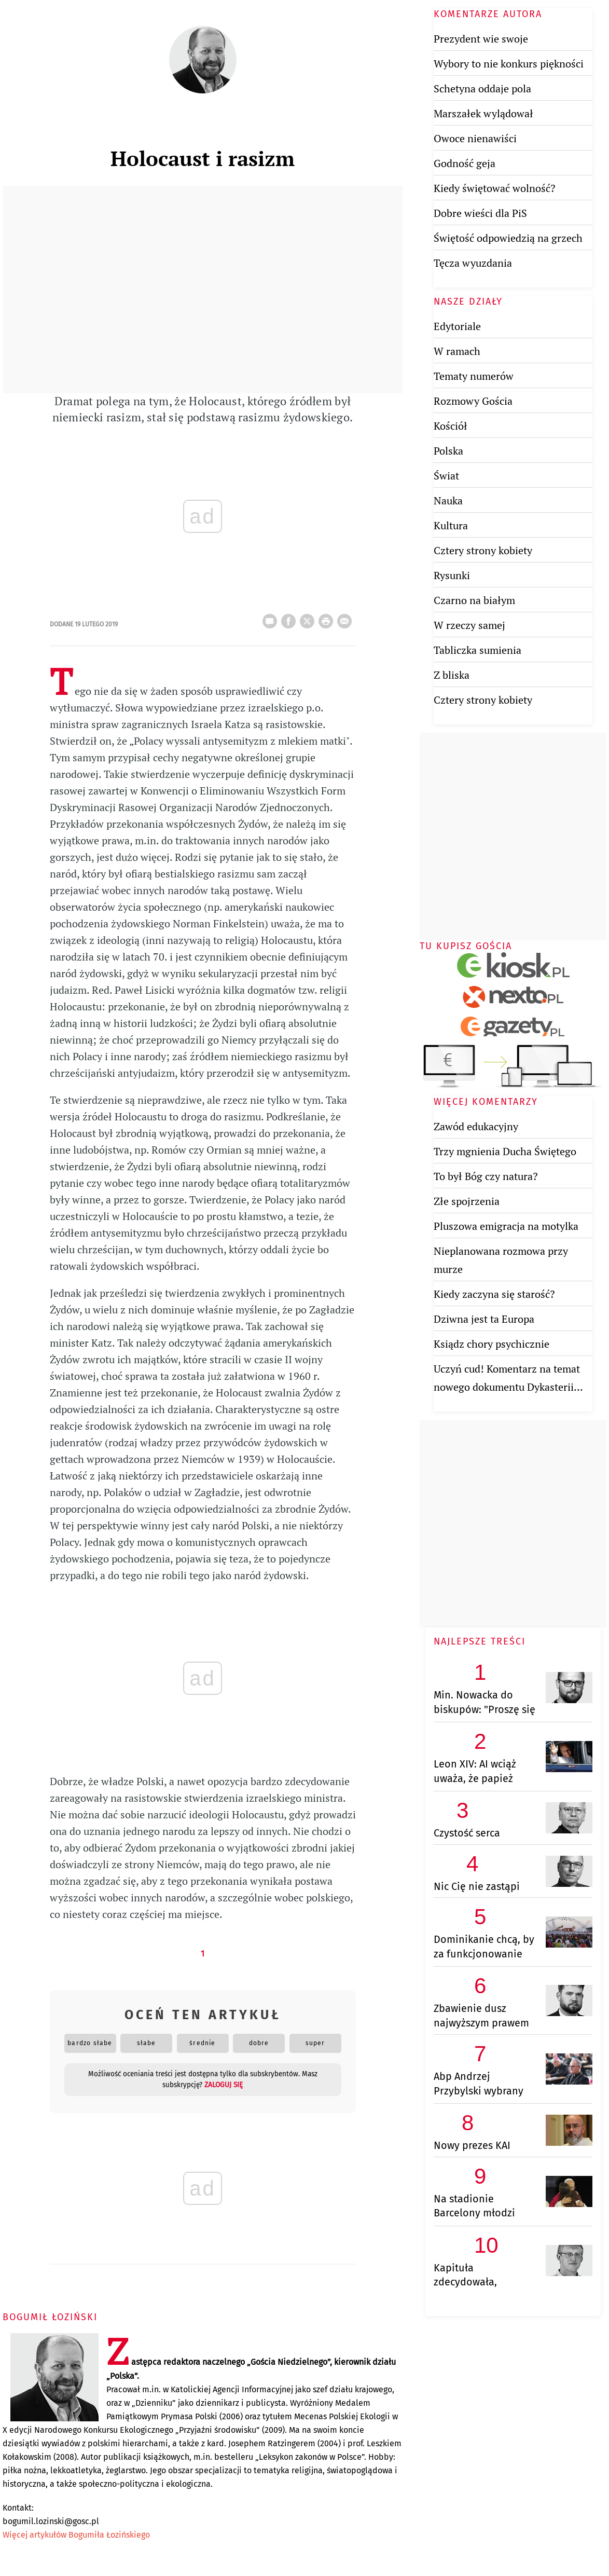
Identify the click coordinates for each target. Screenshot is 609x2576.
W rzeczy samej (469, 625)
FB (290, 618)
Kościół (450, 426)
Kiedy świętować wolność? (494, 188)
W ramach (457, 351)
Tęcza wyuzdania (473, 263)
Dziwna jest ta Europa (484, 1319)
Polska (448, 451)
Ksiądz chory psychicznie (491, 1344)
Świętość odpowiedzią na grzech (508, 238)
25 (271, 618)
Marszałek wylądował (483, 113)
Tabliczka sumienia (477, 650)
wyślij (346, 618)
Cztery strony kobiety (483, 550)
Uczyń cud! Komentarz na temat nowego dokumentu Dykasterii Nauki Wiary (507, 1387)
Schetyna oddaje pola (482, 88)
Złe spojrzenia (467, 1201)
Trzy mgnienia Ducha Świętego (505, 1151)
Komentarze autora (488, 14)
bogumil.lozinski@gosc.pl (51, 2521)
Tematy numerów (474, 376)
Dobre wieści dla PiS (480, 213)
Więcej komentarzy (486, 1101)
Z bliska (451, 675)
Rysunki (452, 575)
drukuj (328, 618)
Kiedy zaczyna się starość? (494, 1294)
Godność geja (464, 163)
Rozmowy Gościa (473, 401)
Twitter (309, 618)
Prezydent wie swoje (481, 39)
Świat (446, 476)
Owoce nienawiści (475, 138)
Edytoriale (457, 326)
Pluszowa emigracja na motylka (506, 1226)
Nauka (448, 501)
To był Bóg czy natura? (485, 1176)
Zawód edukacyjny (476, 1126)
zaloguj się (223, 2084)
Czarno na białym (474, 600)
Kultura (451, 525)
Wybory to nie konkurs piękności (509, 64)
